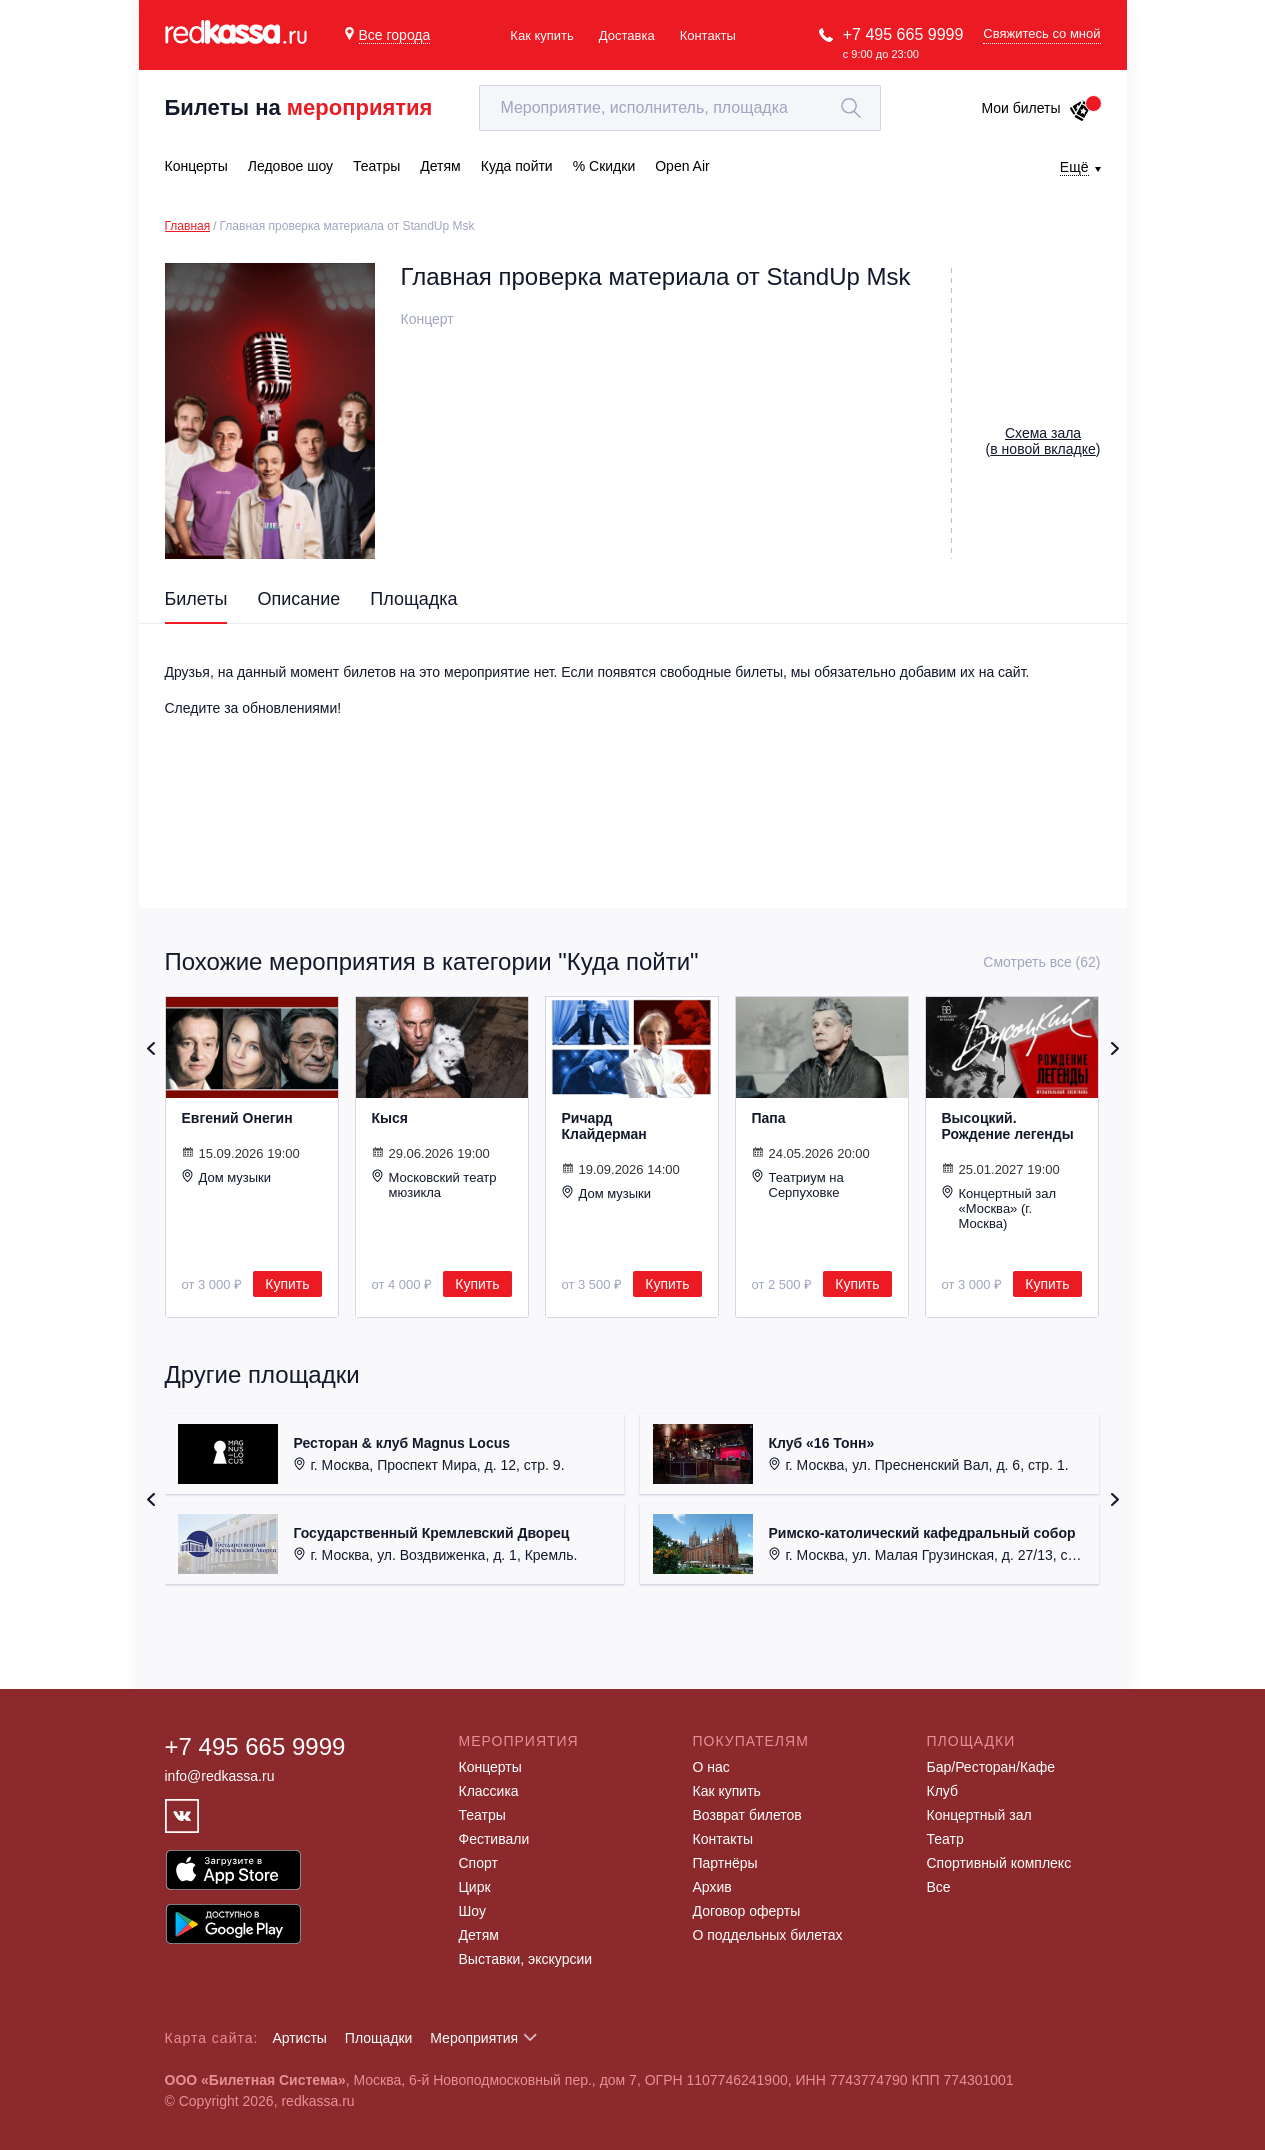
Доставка (627, 35)
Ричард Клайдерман (604, 1126)
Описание (298, 599)
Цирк (475, 1887)
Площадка (413, 599)
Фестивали (494, 1839)
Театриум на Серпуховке (798, 1184)
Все (939, 1887)
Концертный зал (979, 1815)
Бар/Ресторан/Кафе (991, 1767)
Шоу (472, 1911)
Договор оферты (747, 1911)
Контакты (708, 35)
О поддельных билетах (768, 1935)
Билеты (196, 599)
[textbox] (680, 108)
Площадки (379, 2038)
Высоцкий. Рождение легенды (1008, 1126)
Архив (712, 1887)
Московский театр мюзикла (434, 1184)
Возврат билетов (747, 1815)
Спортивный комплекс (999, 1863)
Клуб (943, 1791)
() (1043, 441)
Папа (769, 1118)
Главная (188, 226)
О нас (711, 1767)
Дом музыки (227, 1177)
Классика (489, 1791)
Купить (287, 1284)
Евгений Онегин (237, 1118)
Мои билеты (1035, 108)
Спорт (478, 1863)
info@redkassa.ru (220, 1776)
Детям (479, 1935)
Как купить (541, 35)
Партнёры (725, 1863)
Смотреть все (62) (1041, 962)
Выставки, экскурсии (526, 1959)
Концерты (490, 1767)
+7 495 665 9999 (903, 34)
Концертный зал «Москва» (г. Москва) (999, 1208)
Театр (945, 1839)
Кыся (390, 1118)
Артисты (299, 2038)
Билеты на (299, 107)
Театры (482, 1815)
